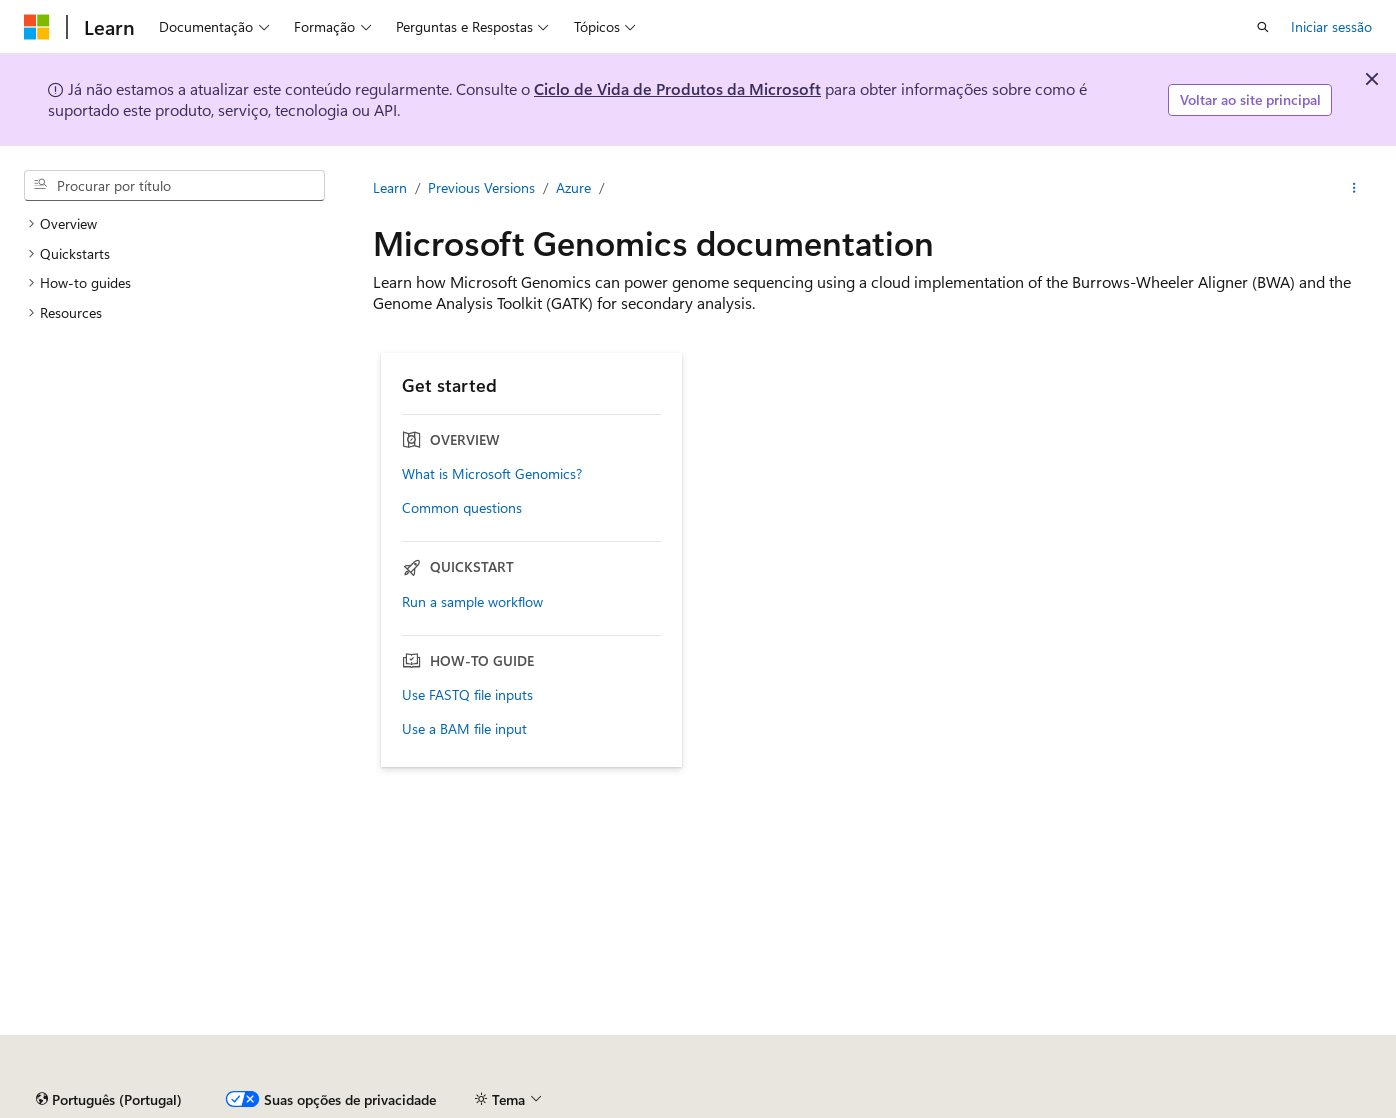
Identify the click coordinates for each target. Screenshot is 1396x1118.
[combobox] (174, 186)
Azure (573, 187)
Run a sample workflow (472, 602)
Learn (390, 187)
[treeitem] (174, 224)
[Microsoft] (37, 27)
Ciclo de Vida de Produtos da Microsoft (677, 88)
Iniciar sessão (1331, 26)
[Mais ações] (1354, 188)
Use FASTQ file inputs (467, 695)
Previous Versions (481, 187)
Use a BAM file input (464, 729)
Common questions (462, 508)
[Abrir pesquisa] (1263, 27)
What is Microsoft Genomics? (492, 474)
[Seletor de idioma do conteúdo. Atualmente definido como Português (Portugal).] (109, 1100)
